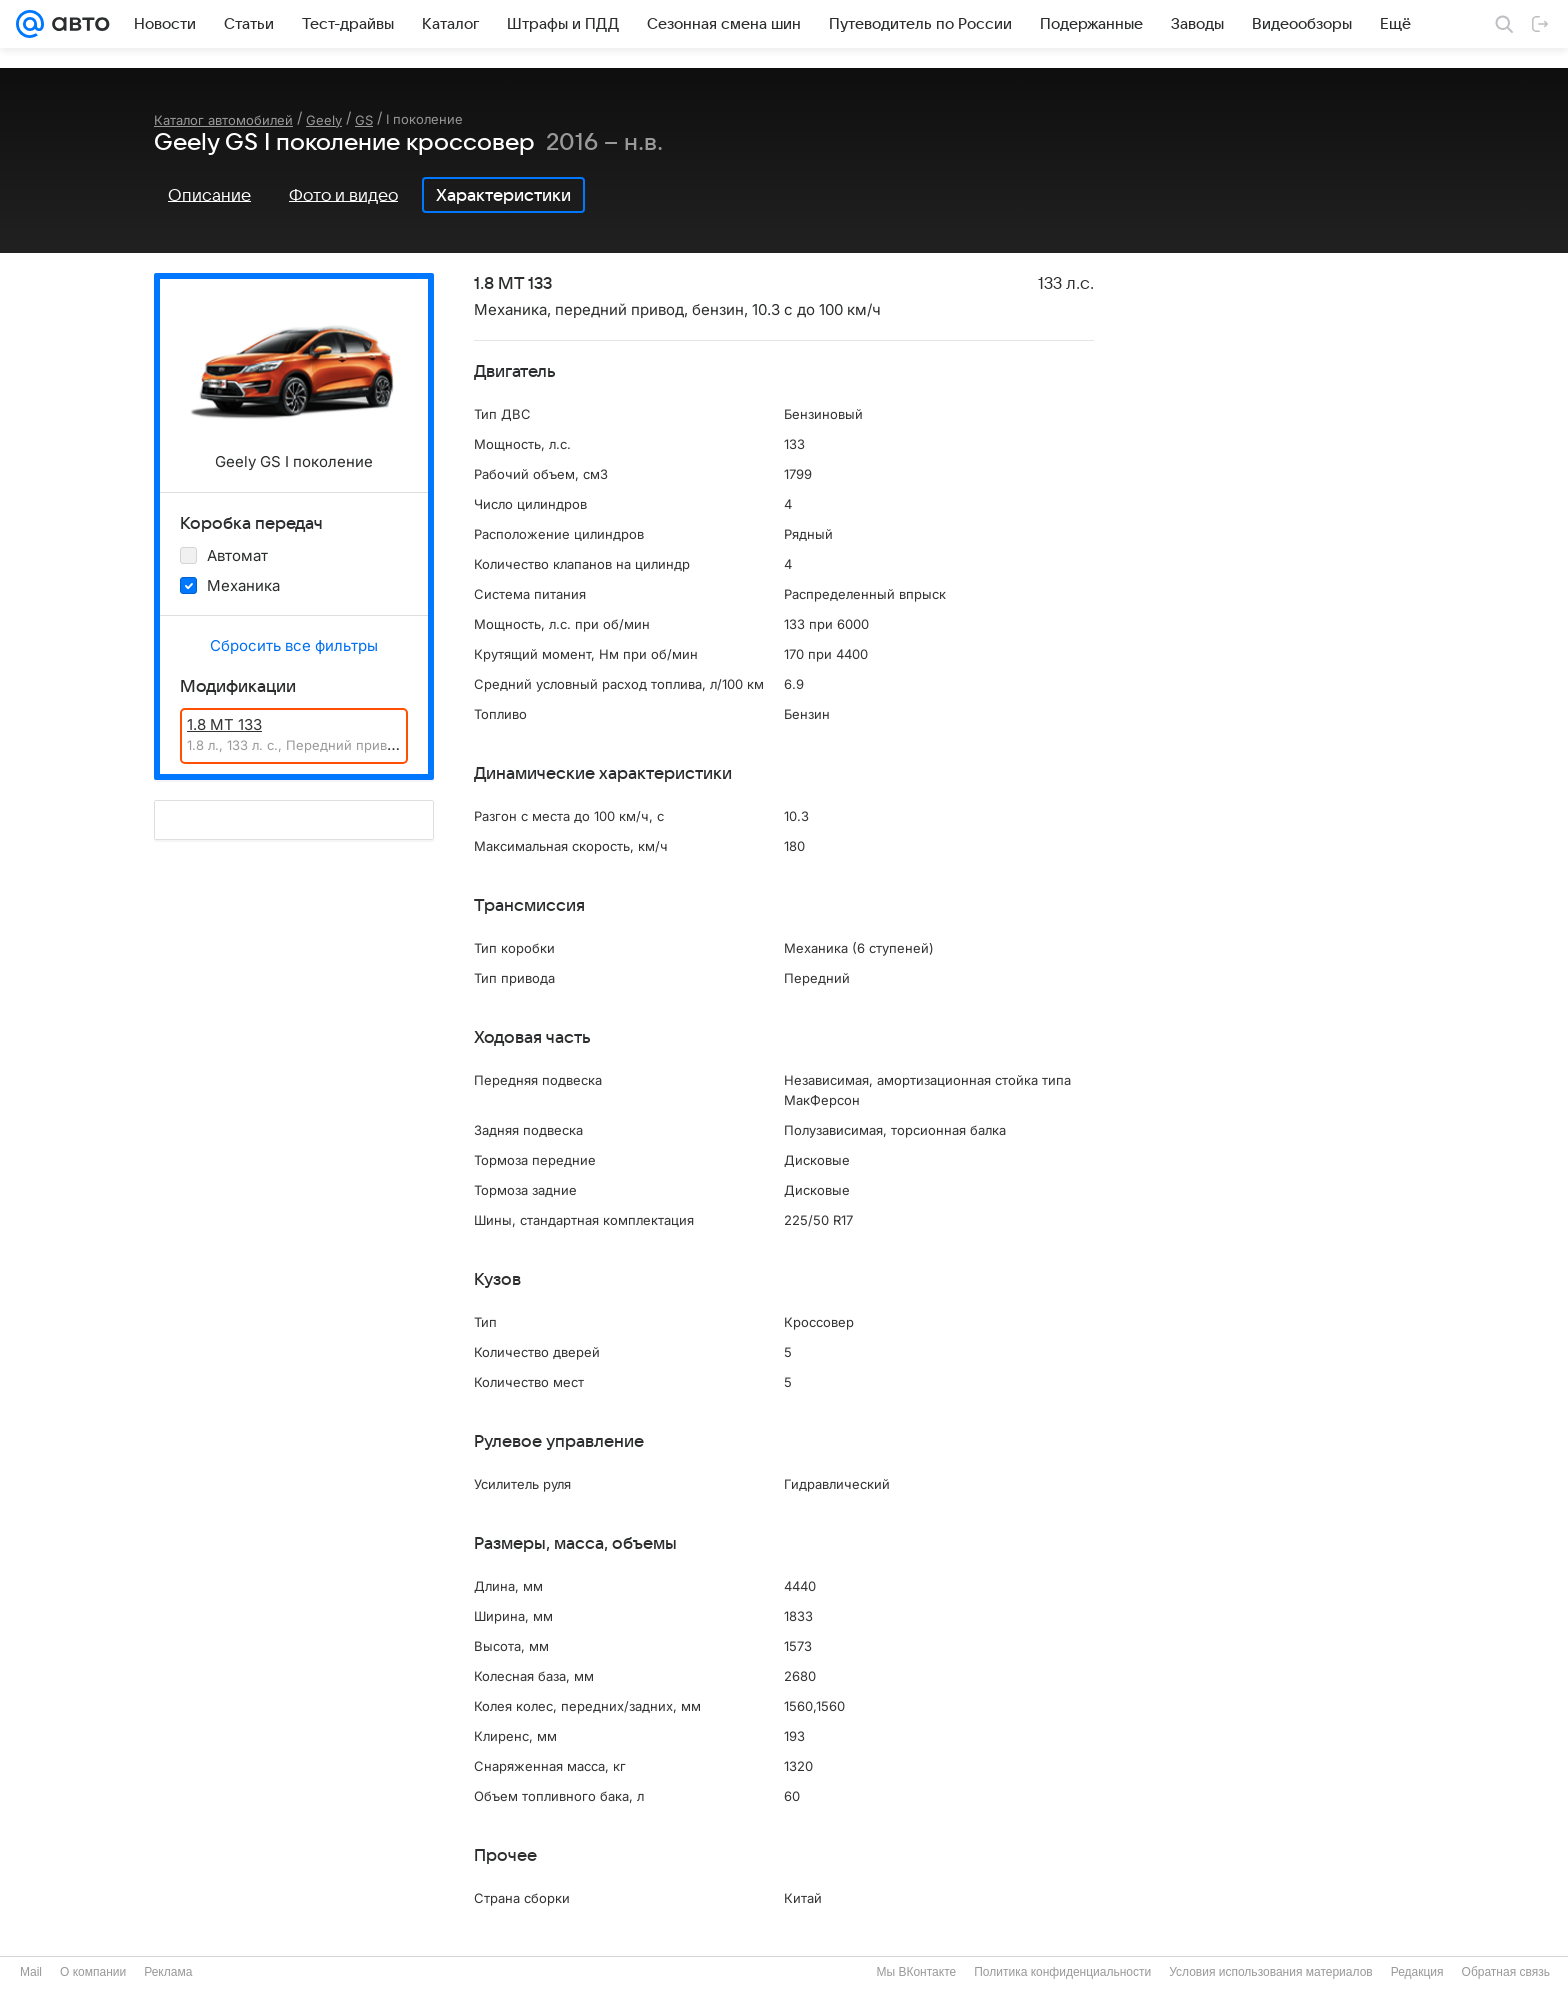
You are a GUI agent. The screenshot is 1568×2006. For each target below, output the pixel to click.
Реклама (168, 1972)
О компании (93, 1972)
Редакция (1417, 1972)
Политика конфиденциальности (1062, 1972)
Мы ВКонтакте (916, 1972)
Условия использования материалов (1270, 1972)
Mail (31, 1972)
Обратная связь (1506, 1972)
